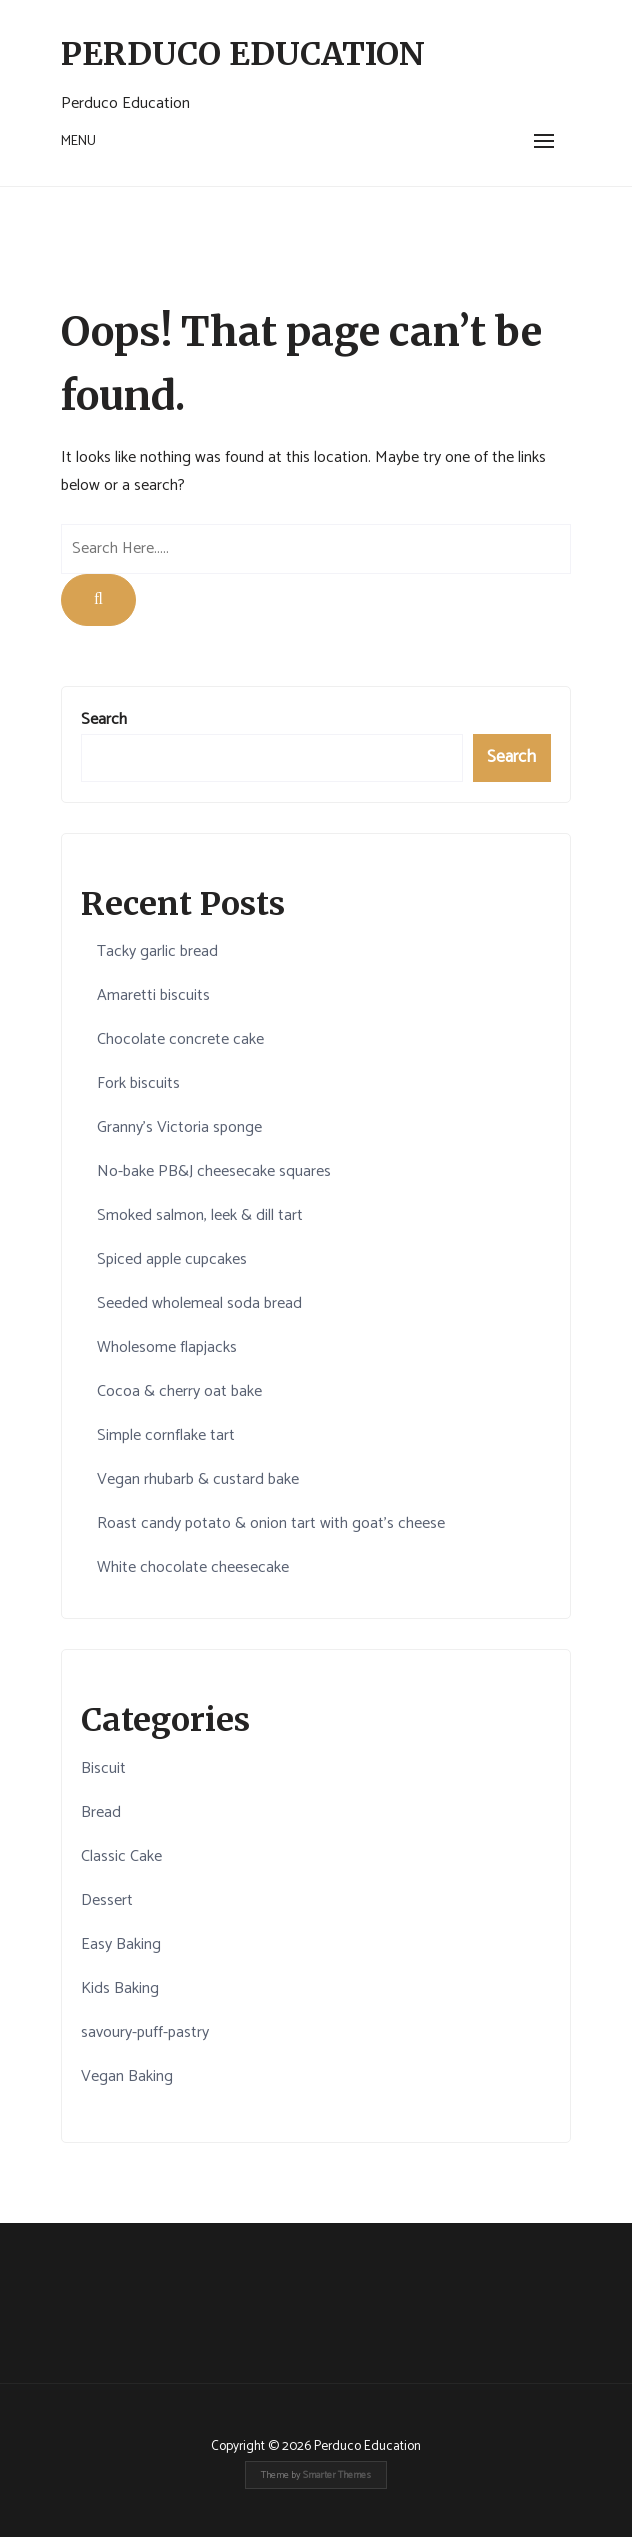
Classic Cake (121, 1856)
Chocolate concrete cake (180, 1039)
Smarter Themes (337, 2475)
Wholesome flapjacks (167, 1347)
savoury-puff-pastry (145, 2032)
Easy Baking (121, 1944)
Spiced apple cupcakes (172, 1259)
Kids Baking (120, 1988)
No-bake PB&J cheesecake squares (214, 1171)
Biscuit (103, 1768)
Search (104, 719)
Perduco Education (243, 54)
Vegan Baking (127, 2076)
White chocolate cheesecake (193, 1567)
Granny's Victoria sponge (179, 1127)
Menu (78, 141)
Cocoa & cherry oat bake (179, 1391)
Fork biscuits (138, 1083)
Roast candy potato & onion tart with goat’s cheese (271, 1523)
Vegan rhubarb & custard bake (198, 1479)
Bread (101, 1812)
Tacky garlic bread (157, 951)
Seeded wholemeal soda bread (199, 1303)
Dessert (107, 1900)
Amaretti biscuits (153, 995)
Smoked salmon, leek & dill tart (200, 1215)
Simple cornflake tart (166, 1435)
